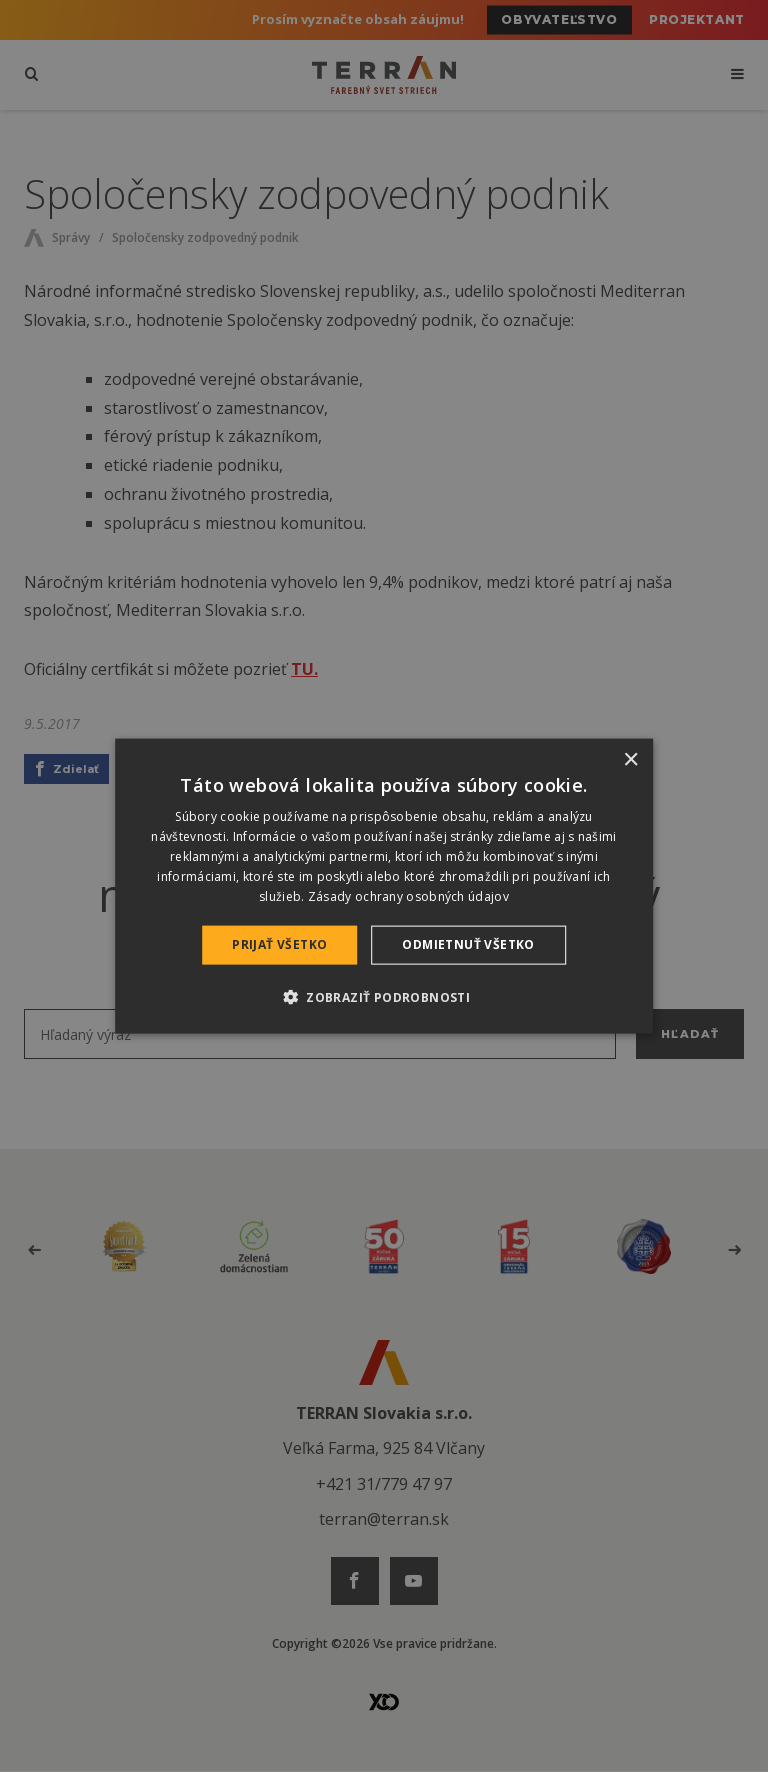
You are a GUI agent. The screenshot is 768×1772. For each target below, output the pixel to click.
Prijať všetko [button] (279, 944)
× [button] (630, 760)
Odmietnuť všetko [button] (468, 944)
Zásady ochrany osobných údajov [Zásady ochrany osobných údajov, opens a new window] (408, 895)
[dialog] (384, 886)
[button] (384, 996)
